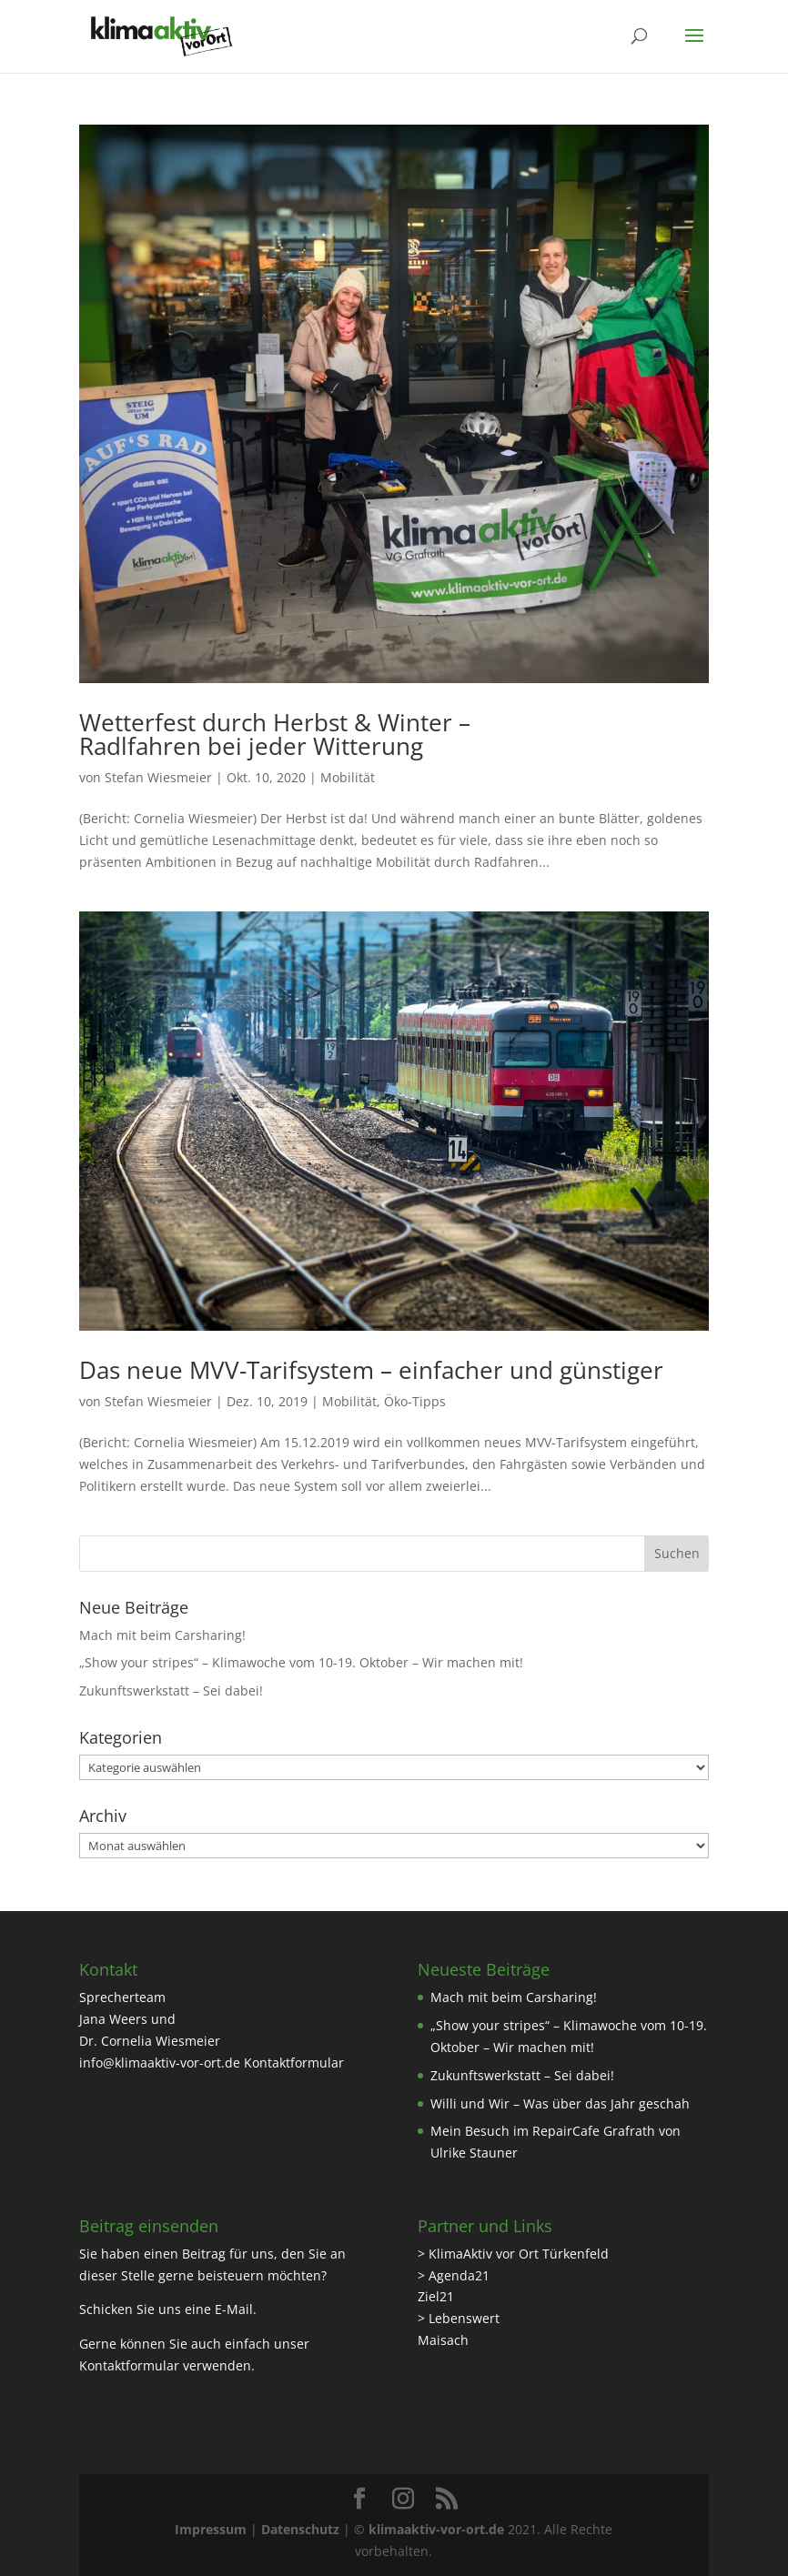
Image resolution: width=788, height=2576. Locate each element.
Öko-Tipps (415, 1401)
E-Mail (234, 2309)
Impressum (211, 2529)
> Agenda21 (454, 2275)
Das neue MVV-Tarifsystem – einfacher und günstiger (371, 1369)
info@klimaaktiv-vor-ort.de (159, 2062)
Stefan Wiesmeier (158, 777)
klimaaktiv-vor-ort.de (436, 2529)
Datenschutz (300, 2529)
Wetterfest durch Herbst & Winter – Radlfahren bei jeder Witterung (274, 734)
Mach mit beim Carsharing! (162, 1635)
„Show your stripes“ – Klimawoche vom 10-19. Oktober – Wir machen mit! (301, 1662)
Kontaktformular (294, 2062)
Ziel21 (436, 2296)
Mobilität (347, 777)
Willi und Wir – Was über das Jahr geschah (560, 2103)
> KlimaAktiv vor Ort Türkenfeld (513, 2253)
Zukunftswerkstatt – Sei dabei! (171, 1690)
